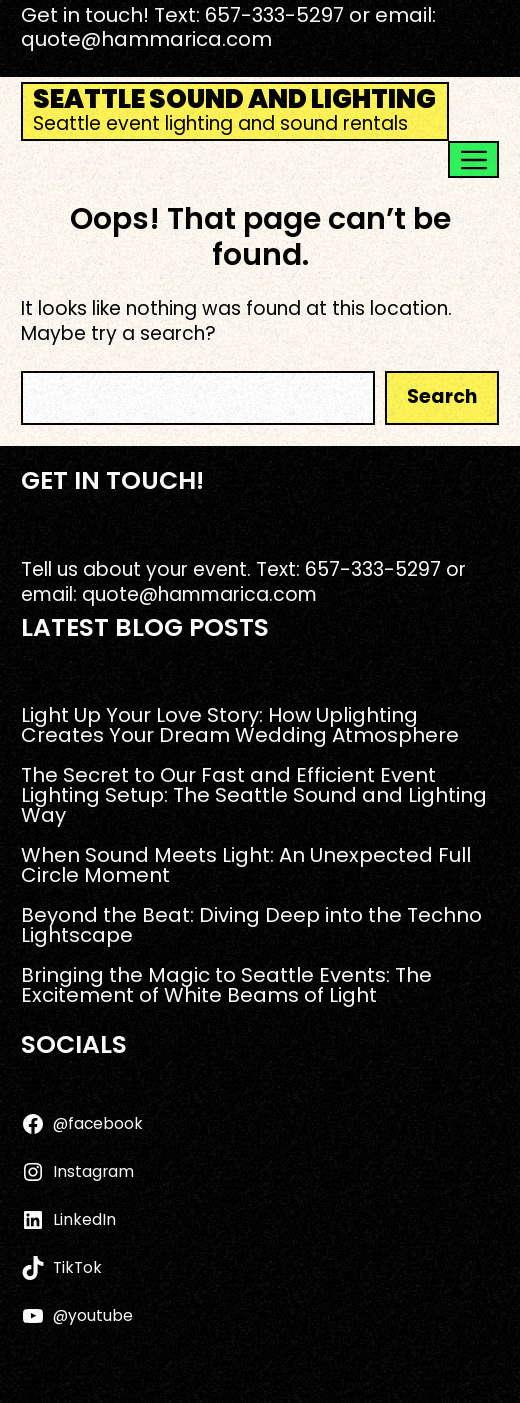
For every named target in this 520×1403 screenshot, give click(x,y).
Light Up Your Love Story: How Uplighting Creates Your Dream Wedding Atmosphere (240, 725)
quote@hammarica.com (146, 39)
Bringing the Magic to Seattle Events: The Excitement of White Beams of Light (226, 985)
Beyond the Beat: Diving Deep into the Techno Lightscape (251, 925)
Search (442, 396)
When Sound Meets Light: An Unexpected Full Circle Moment (246, 865)
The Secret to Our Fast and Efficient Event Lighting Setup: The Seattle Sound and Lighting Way (254, 795)
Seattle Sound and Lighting (234, 99)
